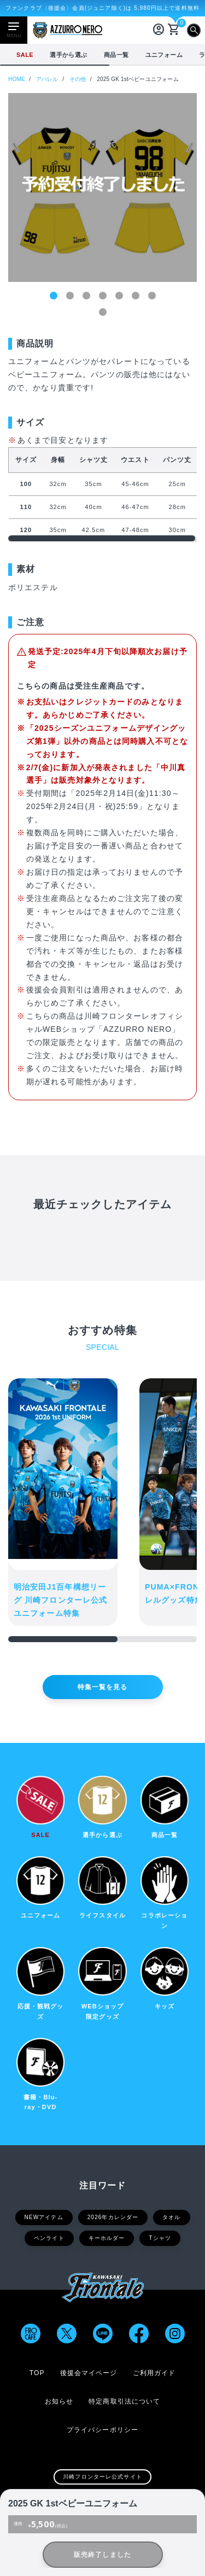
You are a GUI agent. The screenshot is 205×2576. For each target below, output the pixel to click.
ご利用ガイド (154, 2373)
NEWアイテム (44, 2217)
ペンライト (49, 2238)
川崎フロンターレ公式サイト (102, 2477)
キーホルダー (107, 2238)
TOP (37, 2373)
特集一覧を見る (103, 1687)
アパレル (47, 79)
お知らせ (59, 2401)
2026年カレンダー (112, 2217)
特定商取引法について (124, 2401)
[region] (102, 55)
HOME (16, 79)
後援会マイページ (89, 2373)
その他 (77, 79)
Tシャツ (160, 2238)
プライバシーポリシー (102, 2430)
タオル (171, 2217)
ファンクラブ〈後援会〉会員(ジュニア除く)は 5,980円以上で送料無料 (102, 8)
